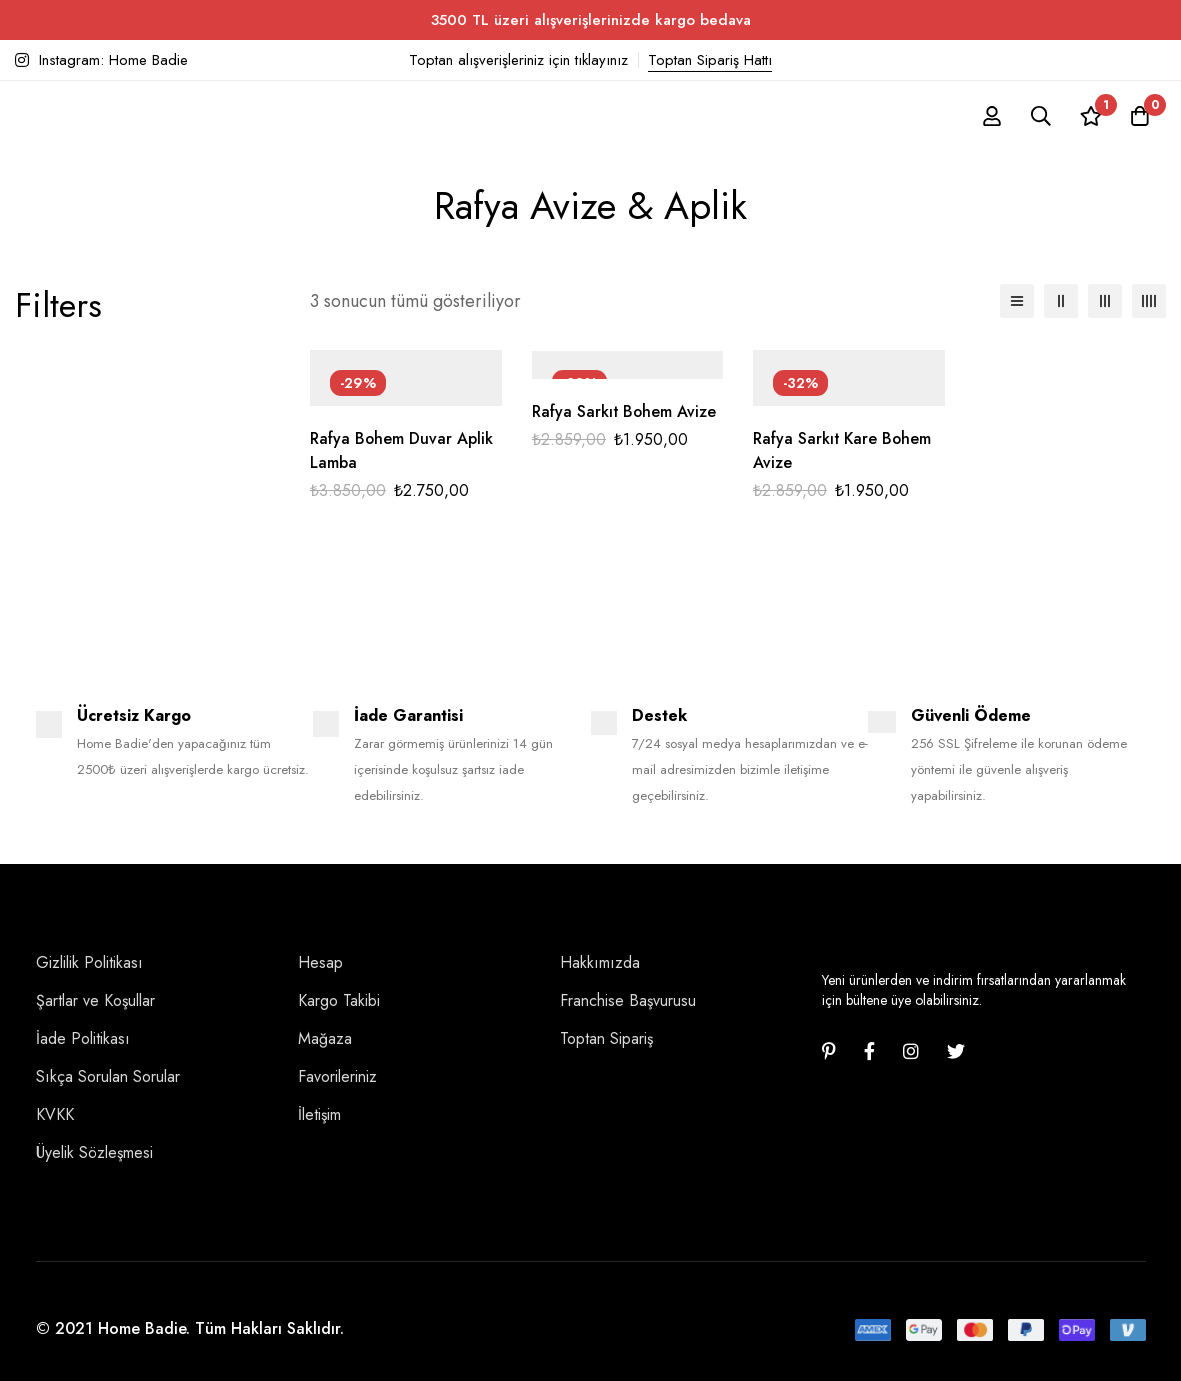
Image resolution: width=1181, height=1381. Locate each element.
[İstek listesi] (1090, 116)
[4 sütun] (1149, 301)
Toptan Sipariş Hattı (710, 60)
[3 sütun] (1105, 301)
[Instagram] (911, 1051)
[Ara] (1040, 116)
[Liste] (1017, 301)
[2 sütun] (1061, 301)
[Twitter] (956, 1051)
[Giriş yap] (990, 116)
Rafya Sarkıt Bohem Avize (625, 411)
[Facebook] (869, 1051)
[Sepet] (1140, 116)
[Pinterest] (829, 1051)
